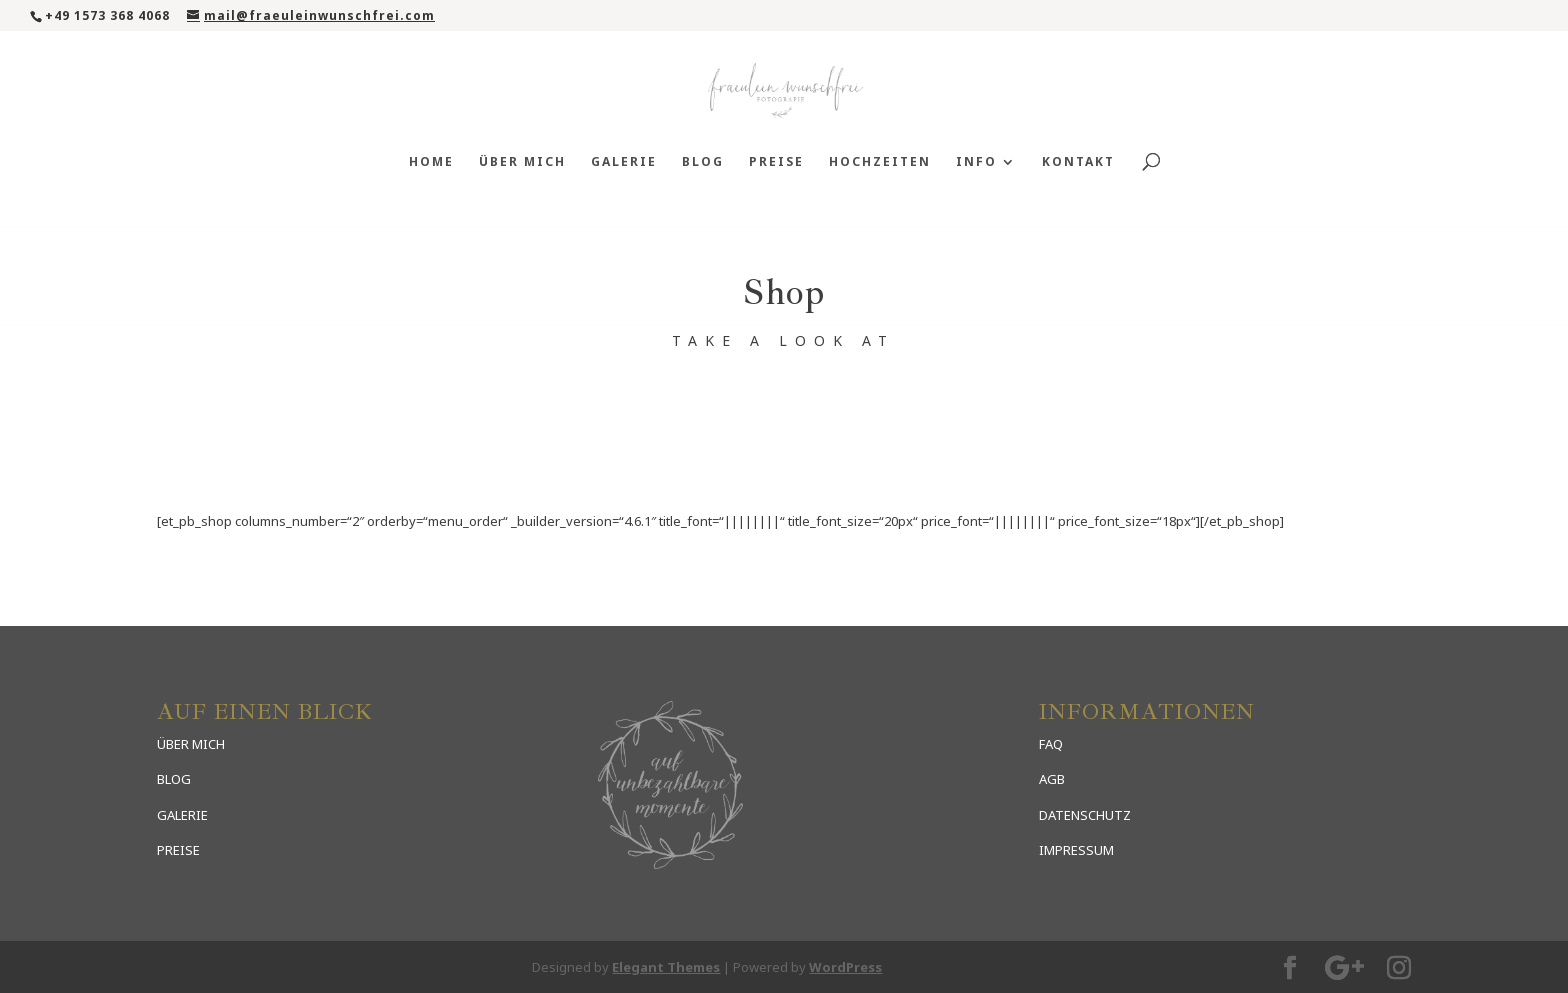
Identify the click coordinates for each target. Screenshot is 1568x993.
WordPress (845, 967)
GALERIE (182, 815)
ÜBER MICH (191, 744)
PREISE (178, 850)
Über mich (522, 162)
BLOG (174, 779)
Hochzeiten (880, 162)
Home (431, 162)
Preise (776, 162)
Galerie (624, 162)
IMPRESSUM (1076, 850)
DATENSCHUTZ (1085, 815)
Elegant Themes (666, 967)
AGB (1052, 779)
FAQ (1051, 744)
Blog (703, 162)
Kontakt (1078, 162)
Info (976, 162)
